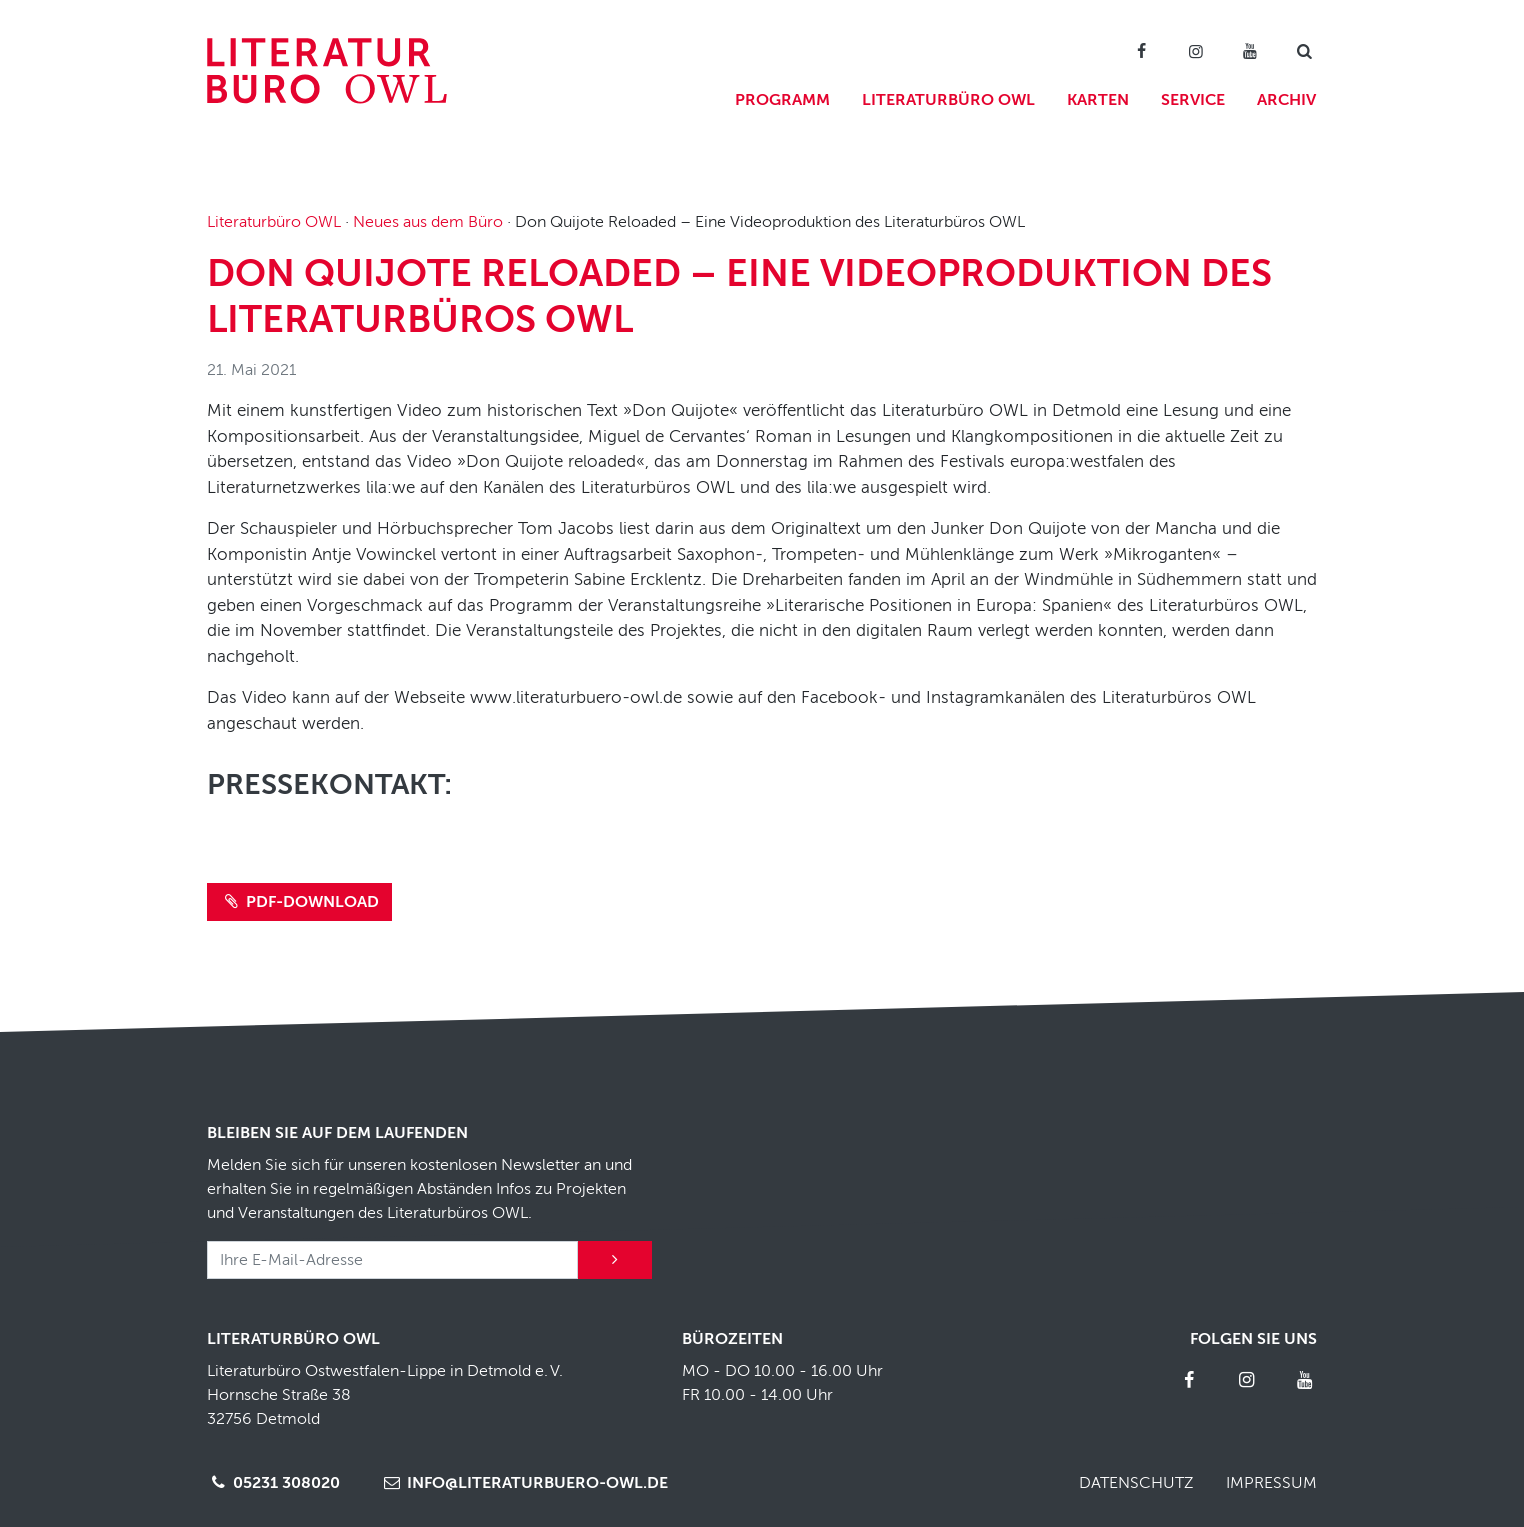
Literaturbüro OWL (948, 100)
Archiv (1286, 100)
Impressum (1271, 1483)
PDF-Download (299, 902)
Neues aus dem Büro (428, 222)
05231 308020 (273, 1483)
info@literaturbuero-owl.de (523, 1483)
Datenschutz (1136, 1483)
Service (1193, 100)
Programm (782, 100)
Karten (1098, 100)
